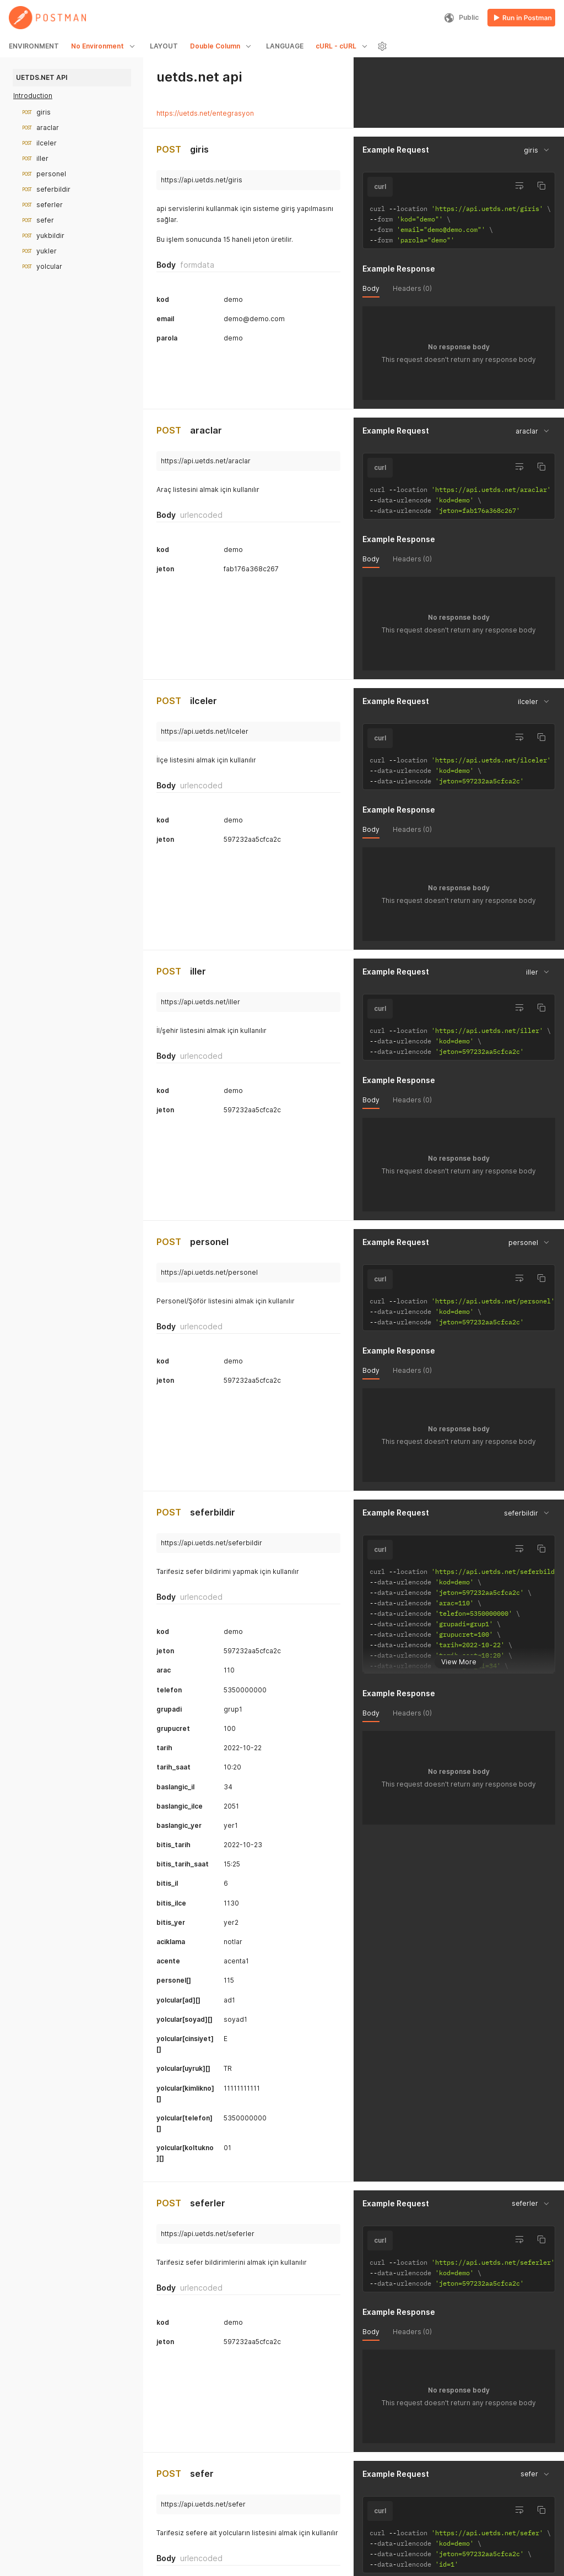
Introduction (32, 95)
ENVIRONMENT (34, 46)
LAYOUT (164, 46)
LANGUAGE (284, 46)
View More (458, 1653)
